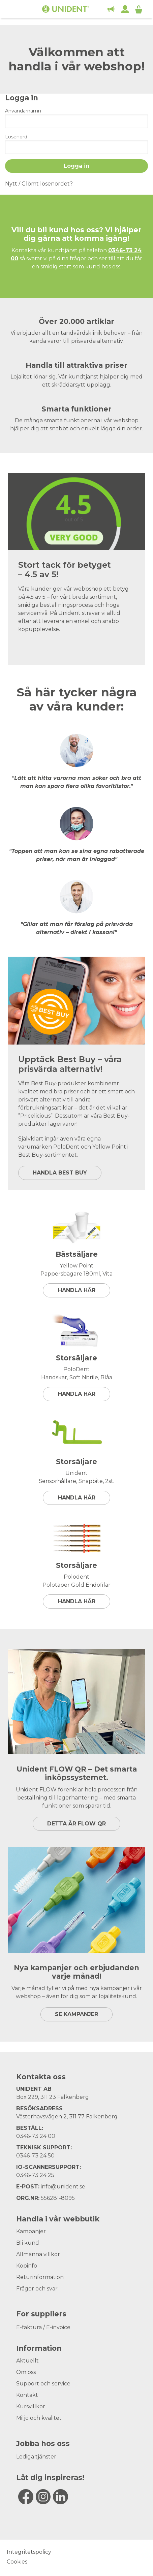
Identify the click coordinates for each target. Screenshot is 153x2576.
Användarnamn (23, 111)
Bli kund (27, 2243)
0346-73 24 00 (35, 2136)
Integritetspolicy (29, 2552)
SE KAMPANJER (76, 2014)
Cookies (17, 2561)
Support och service (43, 2383)
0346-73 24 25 (35, 2175)
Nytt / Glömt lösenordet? (39, 183)
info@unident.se (63, 2186)
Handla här (76, 1290)
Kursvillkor (30, 2406)
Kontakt (27, 2395)
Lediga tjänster (36, 2456)
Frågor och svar (37, 2288)
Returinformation (40, 2277)
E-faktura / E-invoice (43, 2327)
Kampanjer (31, 2231)
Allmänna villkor (38, 2254)
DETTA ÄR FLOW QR (76, 1823)
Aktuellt (27, 2360)
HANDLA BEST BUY (60, 1172)
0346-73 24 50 (35, 2155)
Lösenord (16, 137)
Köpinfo (26, 2266)
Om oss (26, 2372)
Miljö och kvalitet (39, 2418)
